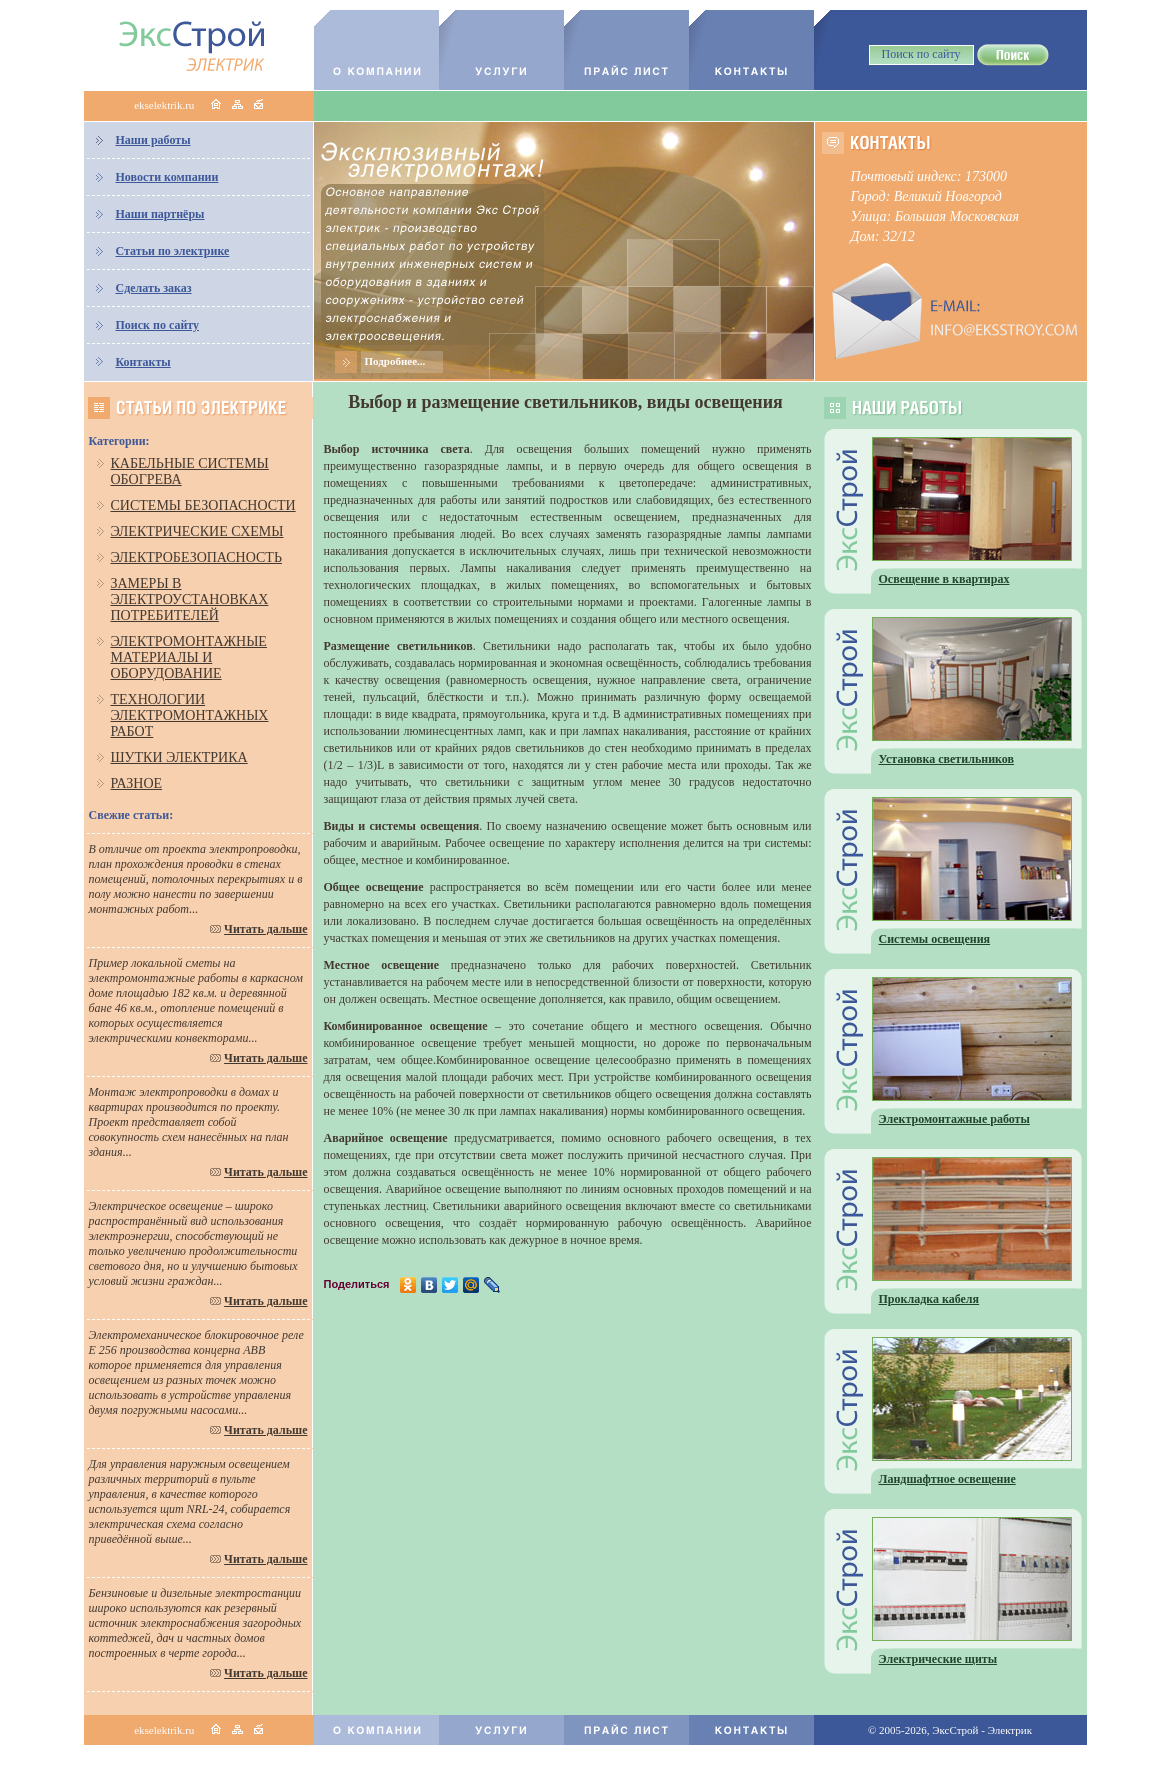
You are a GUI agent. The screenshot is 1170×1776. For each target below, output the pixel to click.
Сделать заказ (154, 288)
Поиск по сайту (158, 325)
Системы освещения (935, 939)
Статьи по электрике (173, 251)
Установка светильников (947, 759)
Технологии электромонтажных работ (190, 715)
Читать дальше (265, 929)
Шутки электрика (179, 757)
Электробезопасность (196, 557)
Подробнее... (395, 361)
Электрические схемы (197, 531)
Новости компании (167, 177)
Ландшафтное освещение (947, 1479)
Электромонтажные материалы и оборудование (189, 657)
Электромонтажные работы (954, 1119)
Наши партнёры (160, 214)
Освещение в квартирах (944, 579)
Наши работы (153, 140)
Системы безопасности (203, 505)
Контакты (143, 362)
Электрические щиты (938, 1659)
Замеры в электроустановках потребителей (190, 599)
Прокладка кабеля (929, 1299)
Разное (137, 783)
